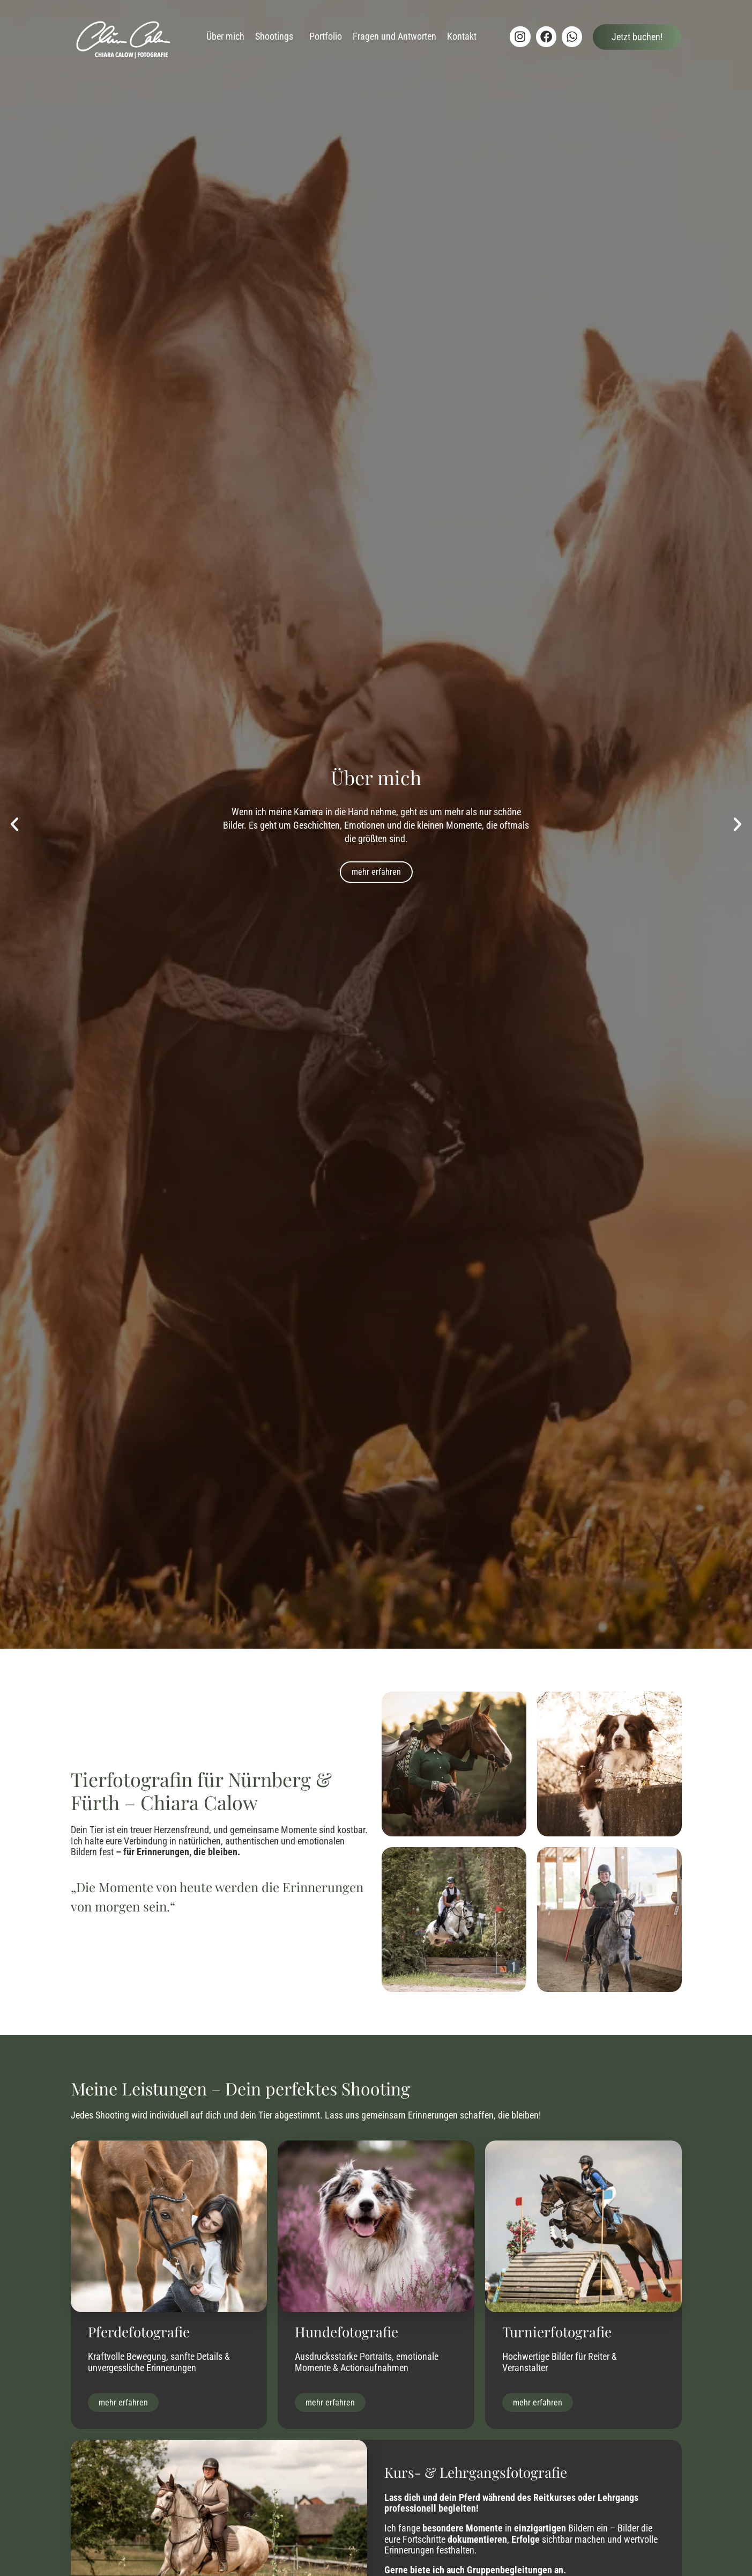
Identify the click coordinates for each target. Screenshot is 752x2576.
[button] (14, 824)
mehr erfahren (376, 872)
